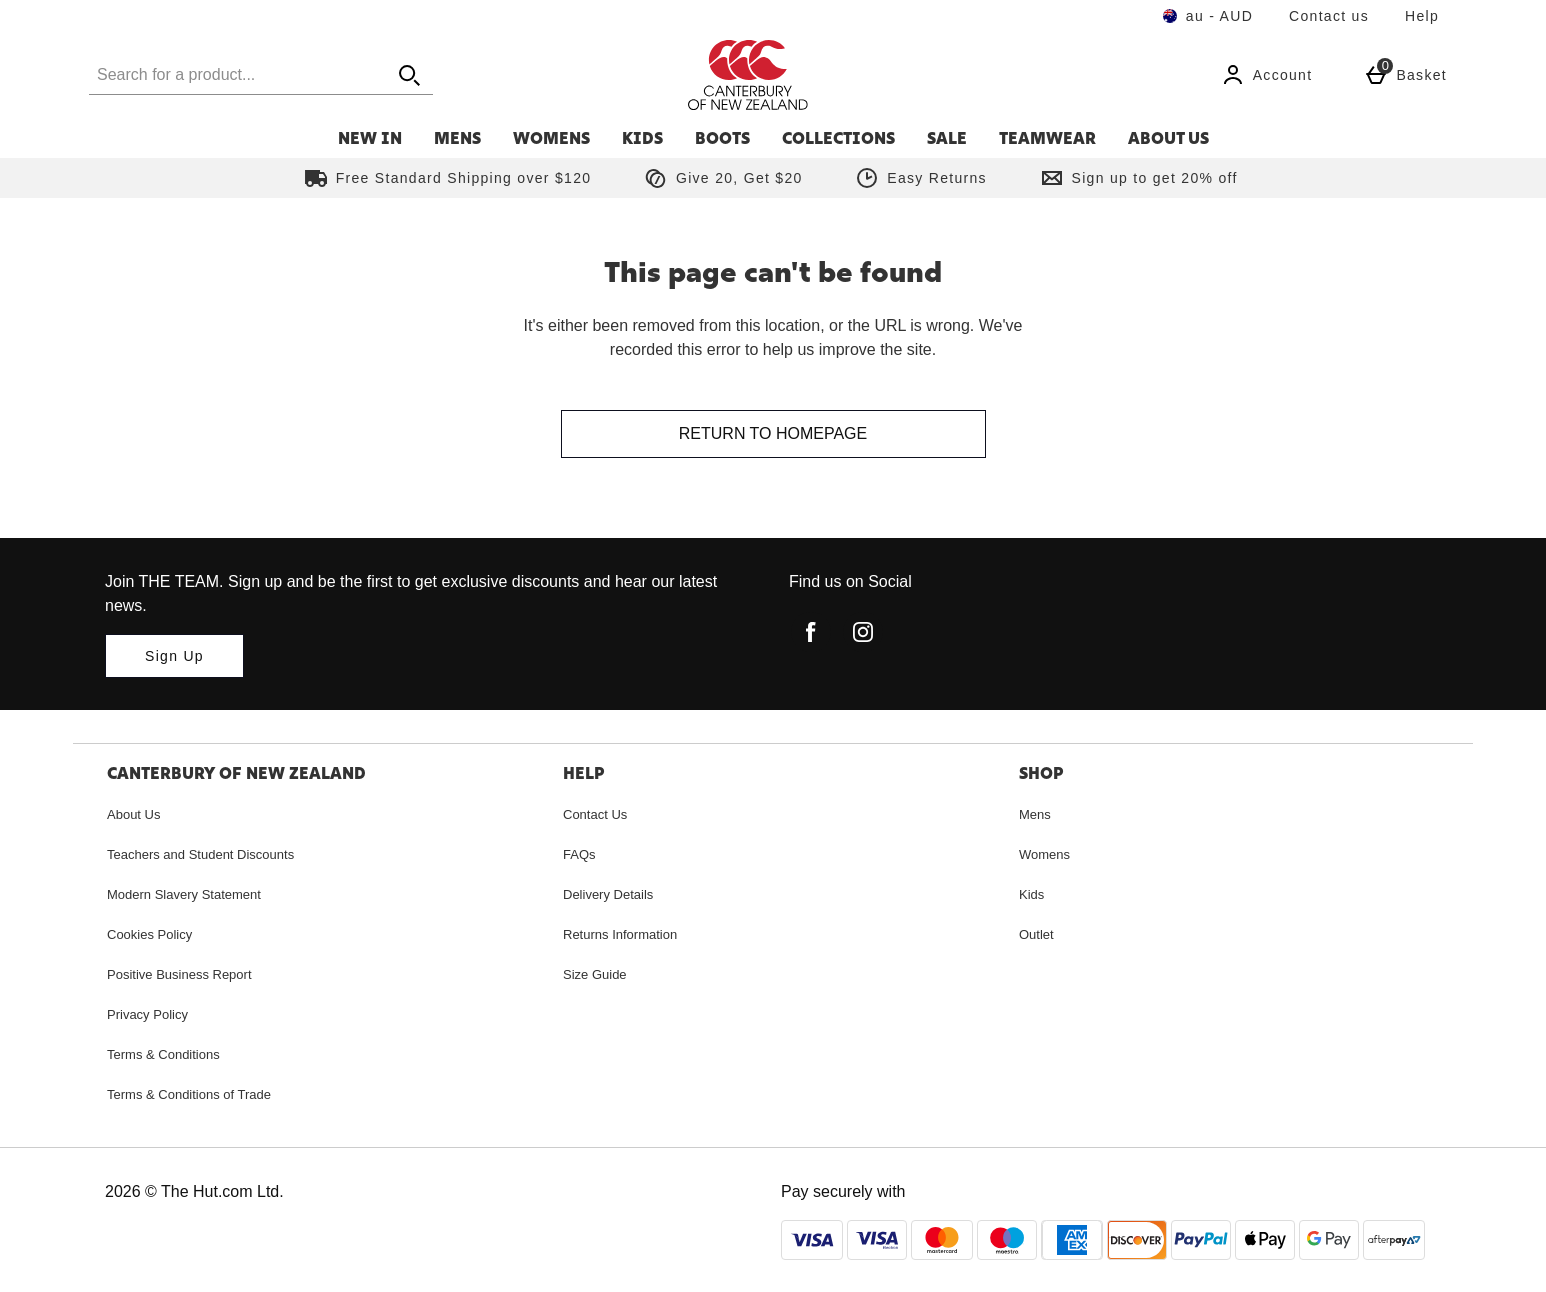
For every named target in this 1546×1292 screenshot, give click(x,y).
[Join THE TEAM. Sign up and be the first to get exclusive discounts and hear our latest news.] (174, 656)
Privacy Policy (147, 1014)
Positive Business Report (179, 974)
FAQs (579, 854)
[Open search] (409, 74)
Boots (722, 138)
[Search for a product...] (219, 74)
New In (370, 138)
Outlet (1036, 934)
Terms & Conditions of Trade (189, 1094)
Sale (947, 138)
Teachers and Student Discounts (200, 854)
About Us (1168, 138)
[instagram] (863, 632)
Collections (838, 138)
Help (1422, 16)
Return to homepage (773, 433)
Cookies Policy (149, 934)
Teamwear (1047, 138)
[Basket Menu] (1405, 75)
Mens (457, 138)
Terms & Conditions (163, 1054)
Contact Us (595, 814)
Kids (642, 138)
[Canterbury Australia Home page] (858, 75)
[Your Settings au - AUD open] (1207, 16)
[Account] (1267, 75)
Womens (551, 138)
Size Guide (595, 974)
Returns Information (620, 934)
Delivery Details (608, 894)
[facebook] (811, 632)
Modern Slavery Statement (184, 894)
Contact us (1329, 16)
